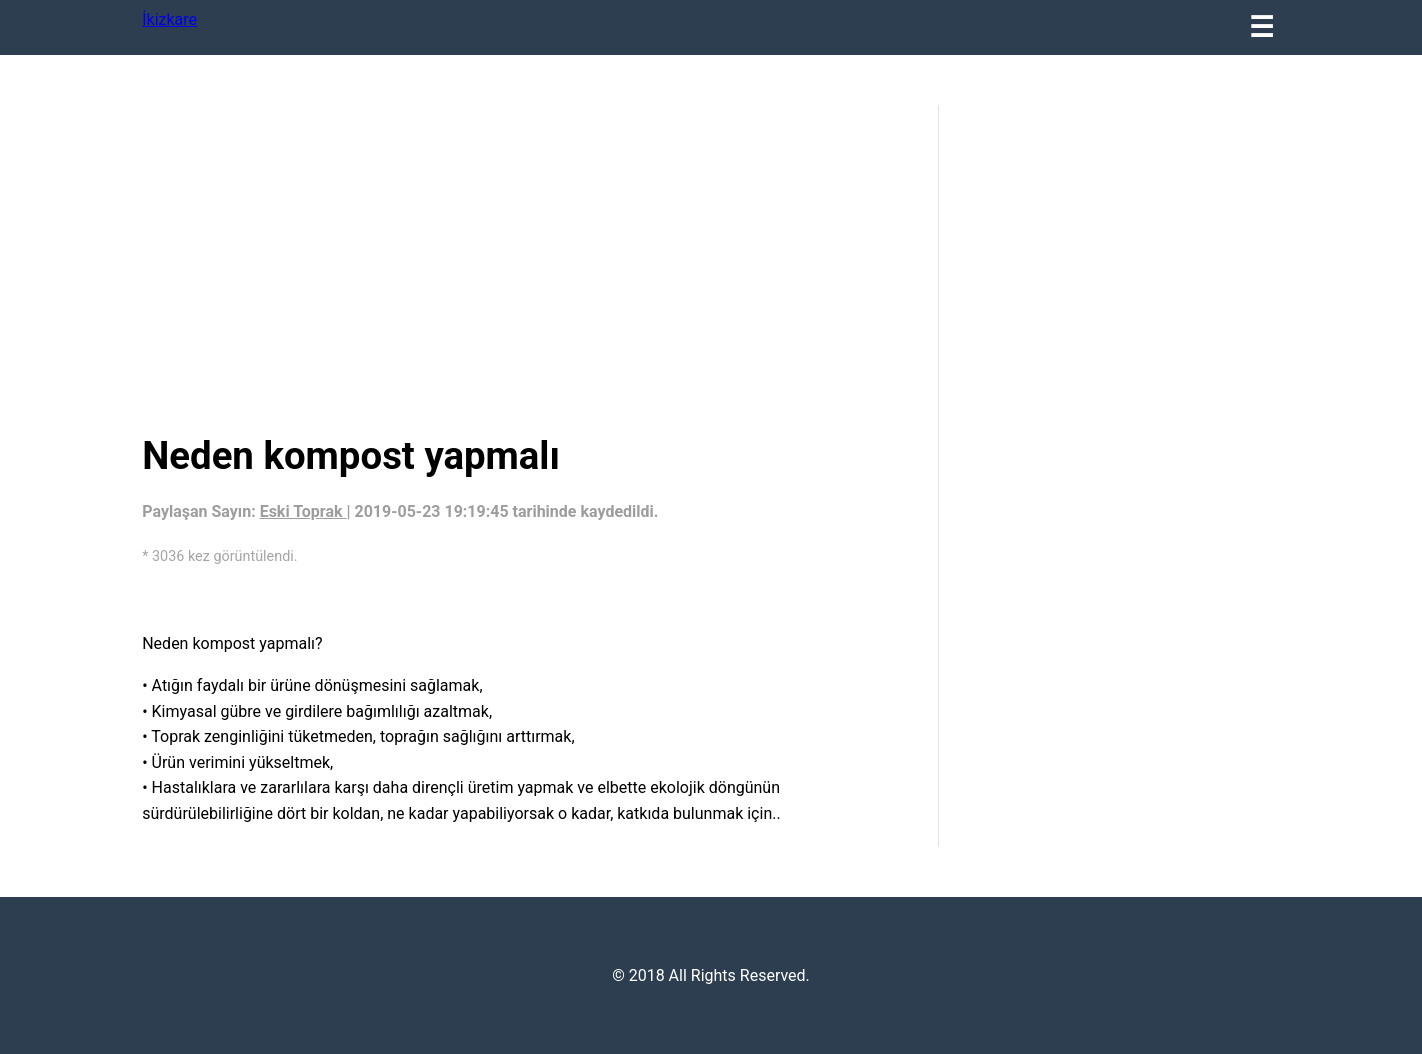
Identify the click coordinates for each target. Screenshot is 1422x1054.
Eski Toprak (303, 511)
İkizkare (169, 19)
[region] (524, 265)
